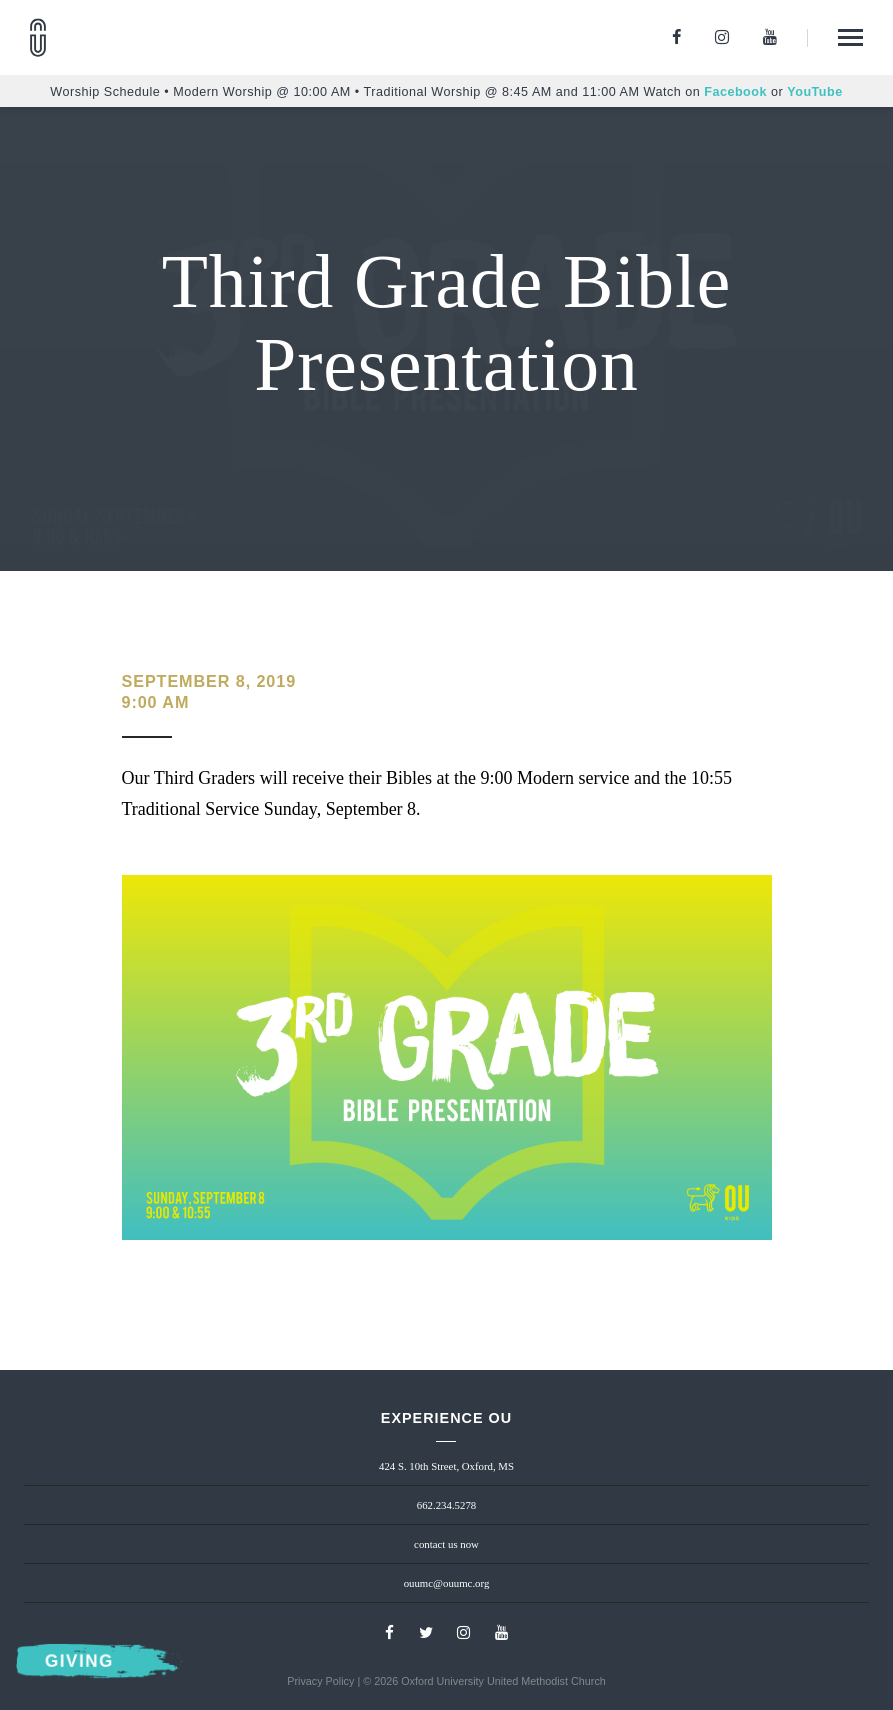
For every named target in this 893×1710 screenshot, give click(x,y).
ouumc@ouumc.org (447, 1583)
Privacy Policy (320, 1681)
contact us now (446, 1544)
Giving (79, 1661)
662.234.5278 (446, 1505)
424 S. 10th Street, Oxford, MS (446, 1466)
